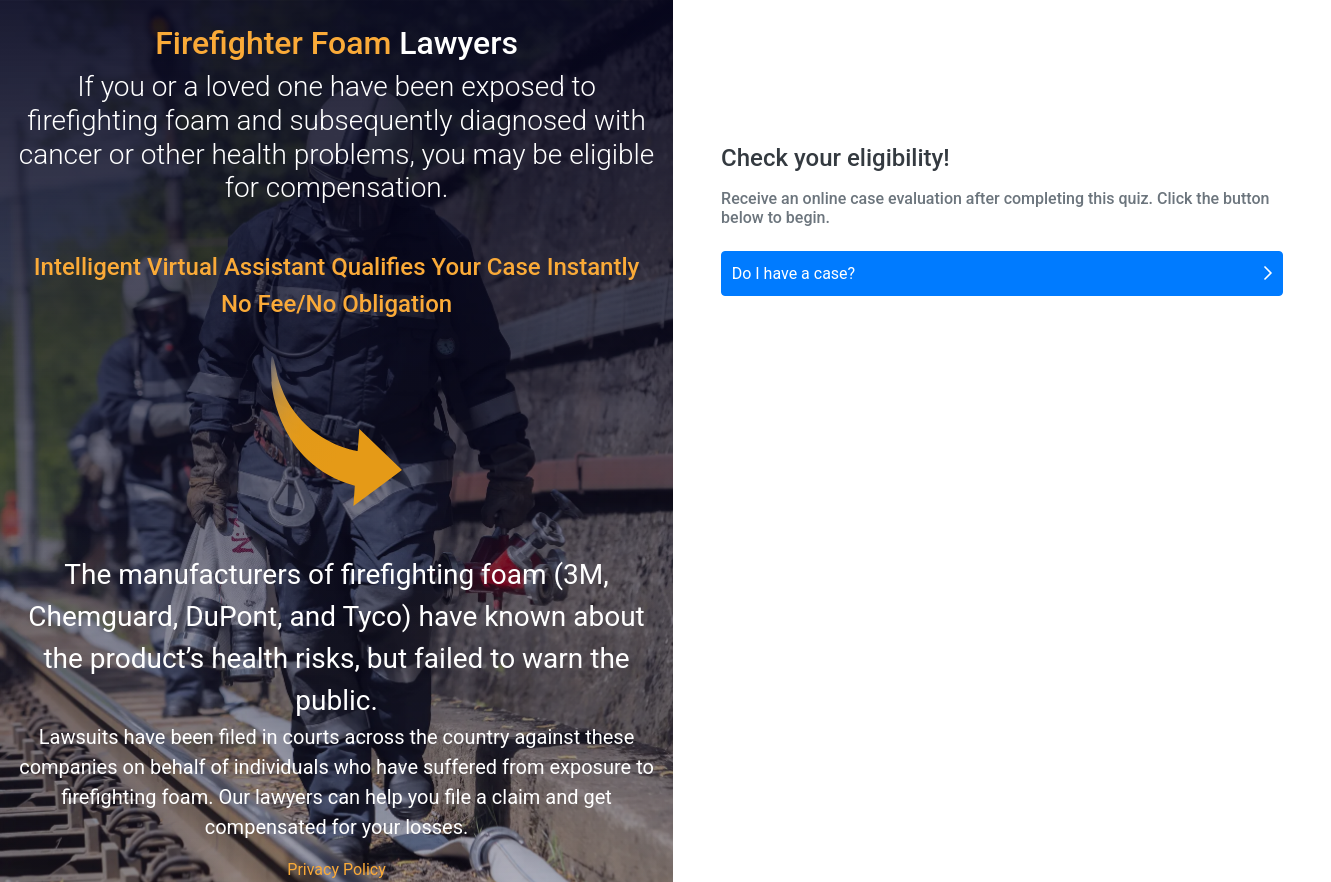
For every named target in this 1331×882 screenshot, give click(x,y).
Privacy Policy (336, 869)
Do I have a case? (1002, 272)
